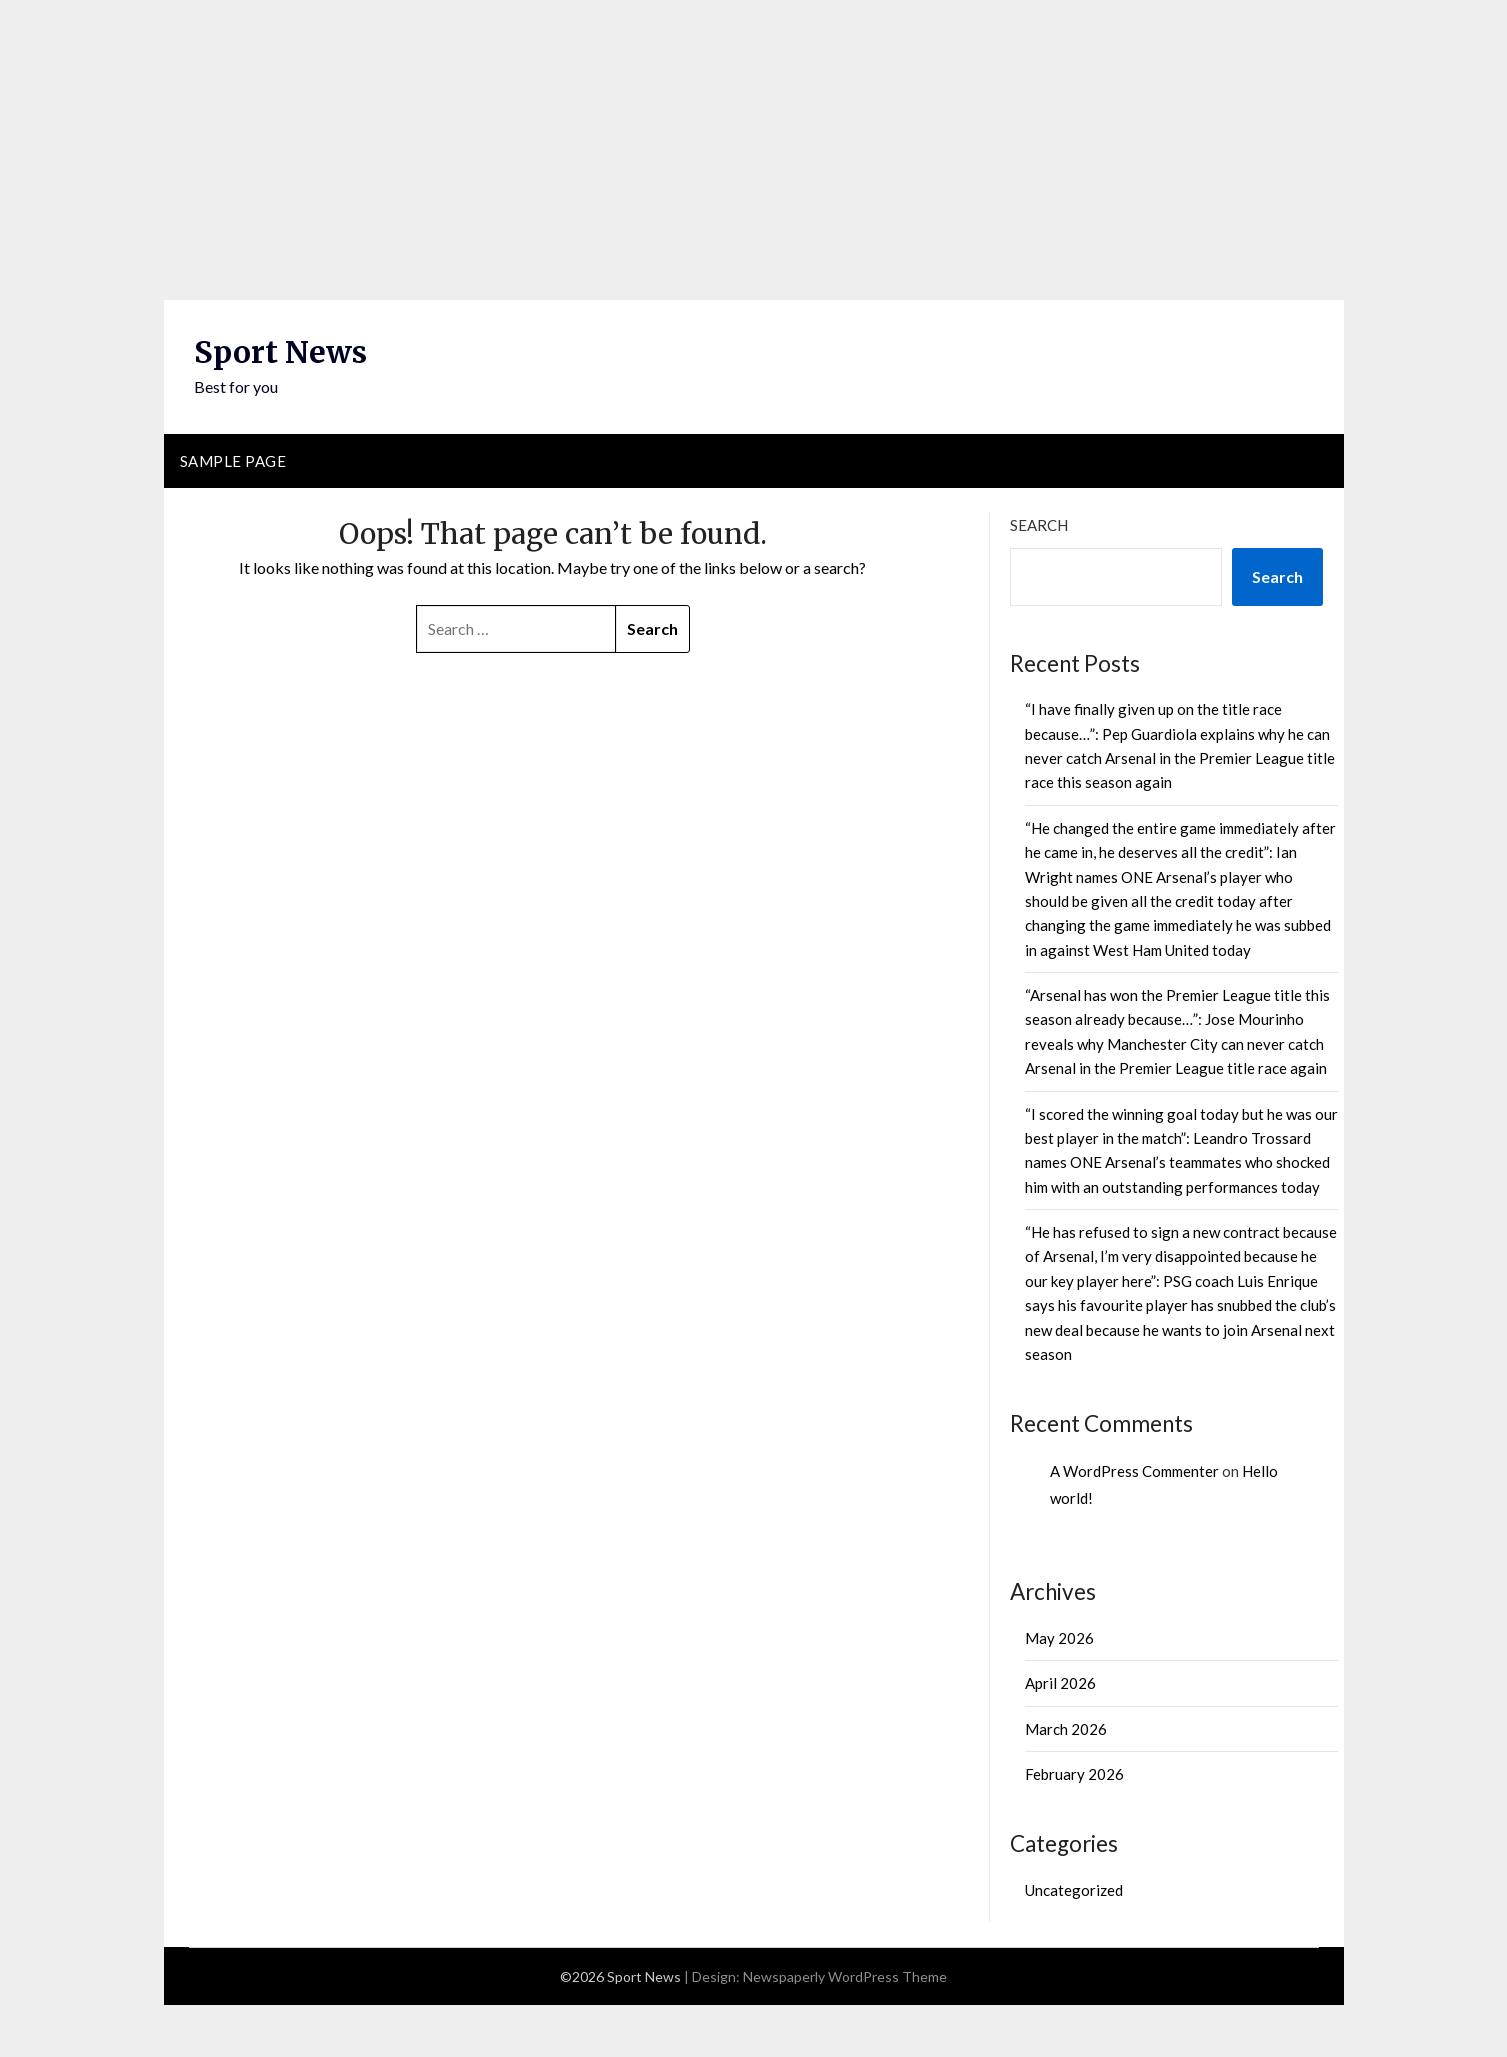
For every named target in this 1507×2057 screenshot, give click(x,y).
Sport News (280, 352)
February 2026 (1074, 1774)
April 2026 (1060, 1683)
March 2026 (1066, 1729)
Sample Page (233, 461)
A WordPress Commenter (1134, 1471)
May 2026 (1059, 1638)
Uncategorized (1074, 1890)
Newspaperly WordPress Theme (845, 1976)
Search (1039, 525)
